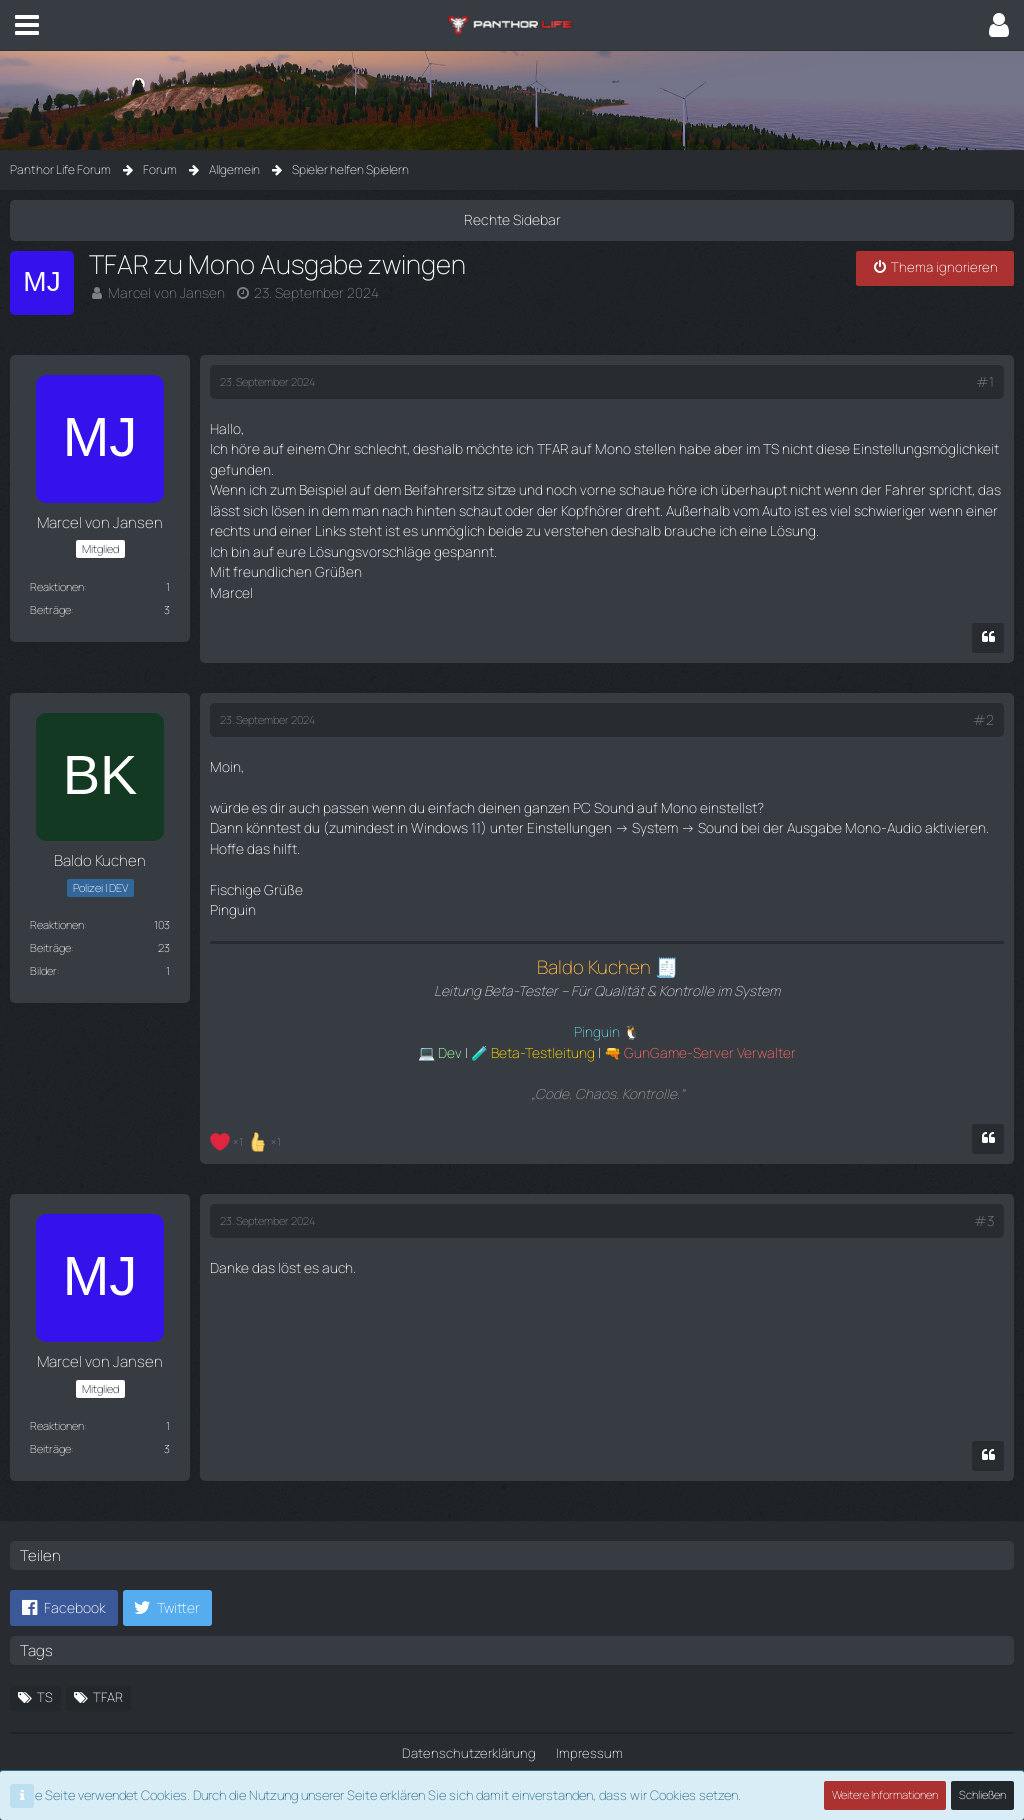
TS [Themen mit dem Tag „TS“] (45, 1654)
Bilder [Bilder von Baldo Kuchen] (43, 945)
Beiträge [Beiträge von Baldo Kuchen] (50, 922)
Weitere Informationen (886, 1795)
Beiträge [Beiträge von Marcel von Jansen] (50, 606)
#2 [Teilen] (984, 696)
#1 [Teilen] (985, 380)
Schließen (983, 1795)
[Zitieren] (988, 614)
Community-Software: (512, 1761)
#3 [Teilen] (984, 1179)
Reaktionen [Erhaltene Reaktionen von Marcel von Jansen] (57, 583)
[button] (27, 25)
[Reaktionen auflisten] (248, 1097)
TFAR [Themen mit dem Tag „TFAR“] (108, 1654)
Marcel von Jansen (161, 291)
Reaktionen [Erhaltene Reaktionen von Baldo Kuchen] (57, 899)
